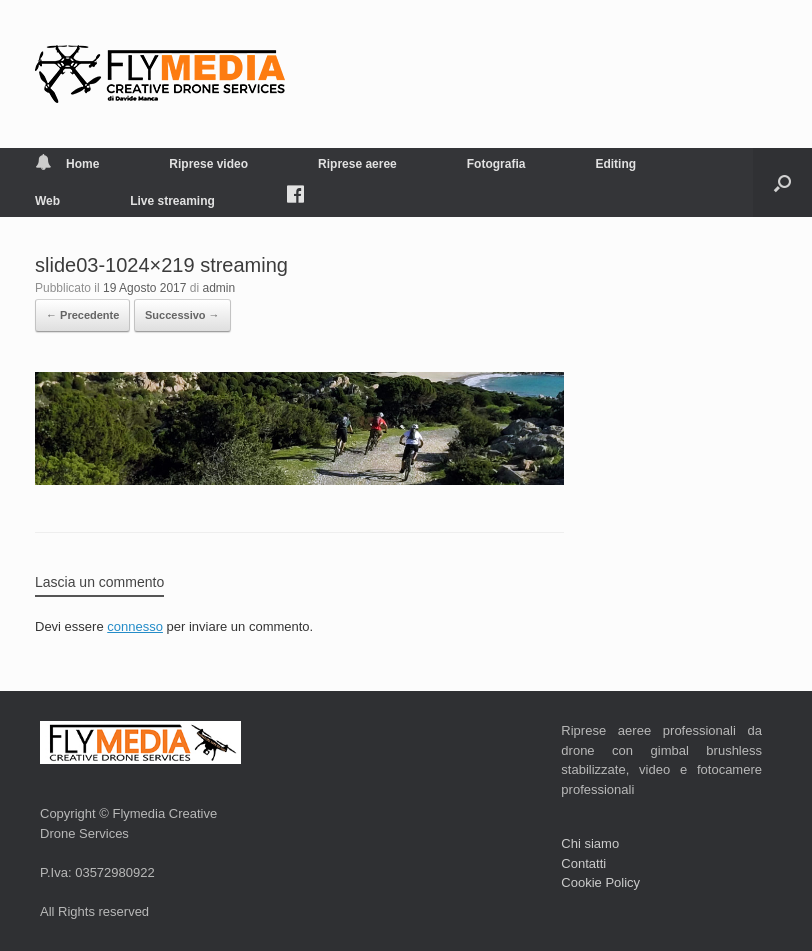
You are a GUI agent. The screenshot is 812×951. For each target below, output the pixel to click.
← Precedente (82, 315)
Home (67, 164)
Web (47, 201)
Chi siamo (590, 843)
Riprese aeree (357, 164)
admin (219, 288)
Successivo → (182, 315)
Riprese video (208, 164)
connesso (135, 626)
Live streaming (172, 201)
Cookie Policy (600, 882)
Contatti (583, 863)
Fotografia (496, 164)
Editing (615, 164)
